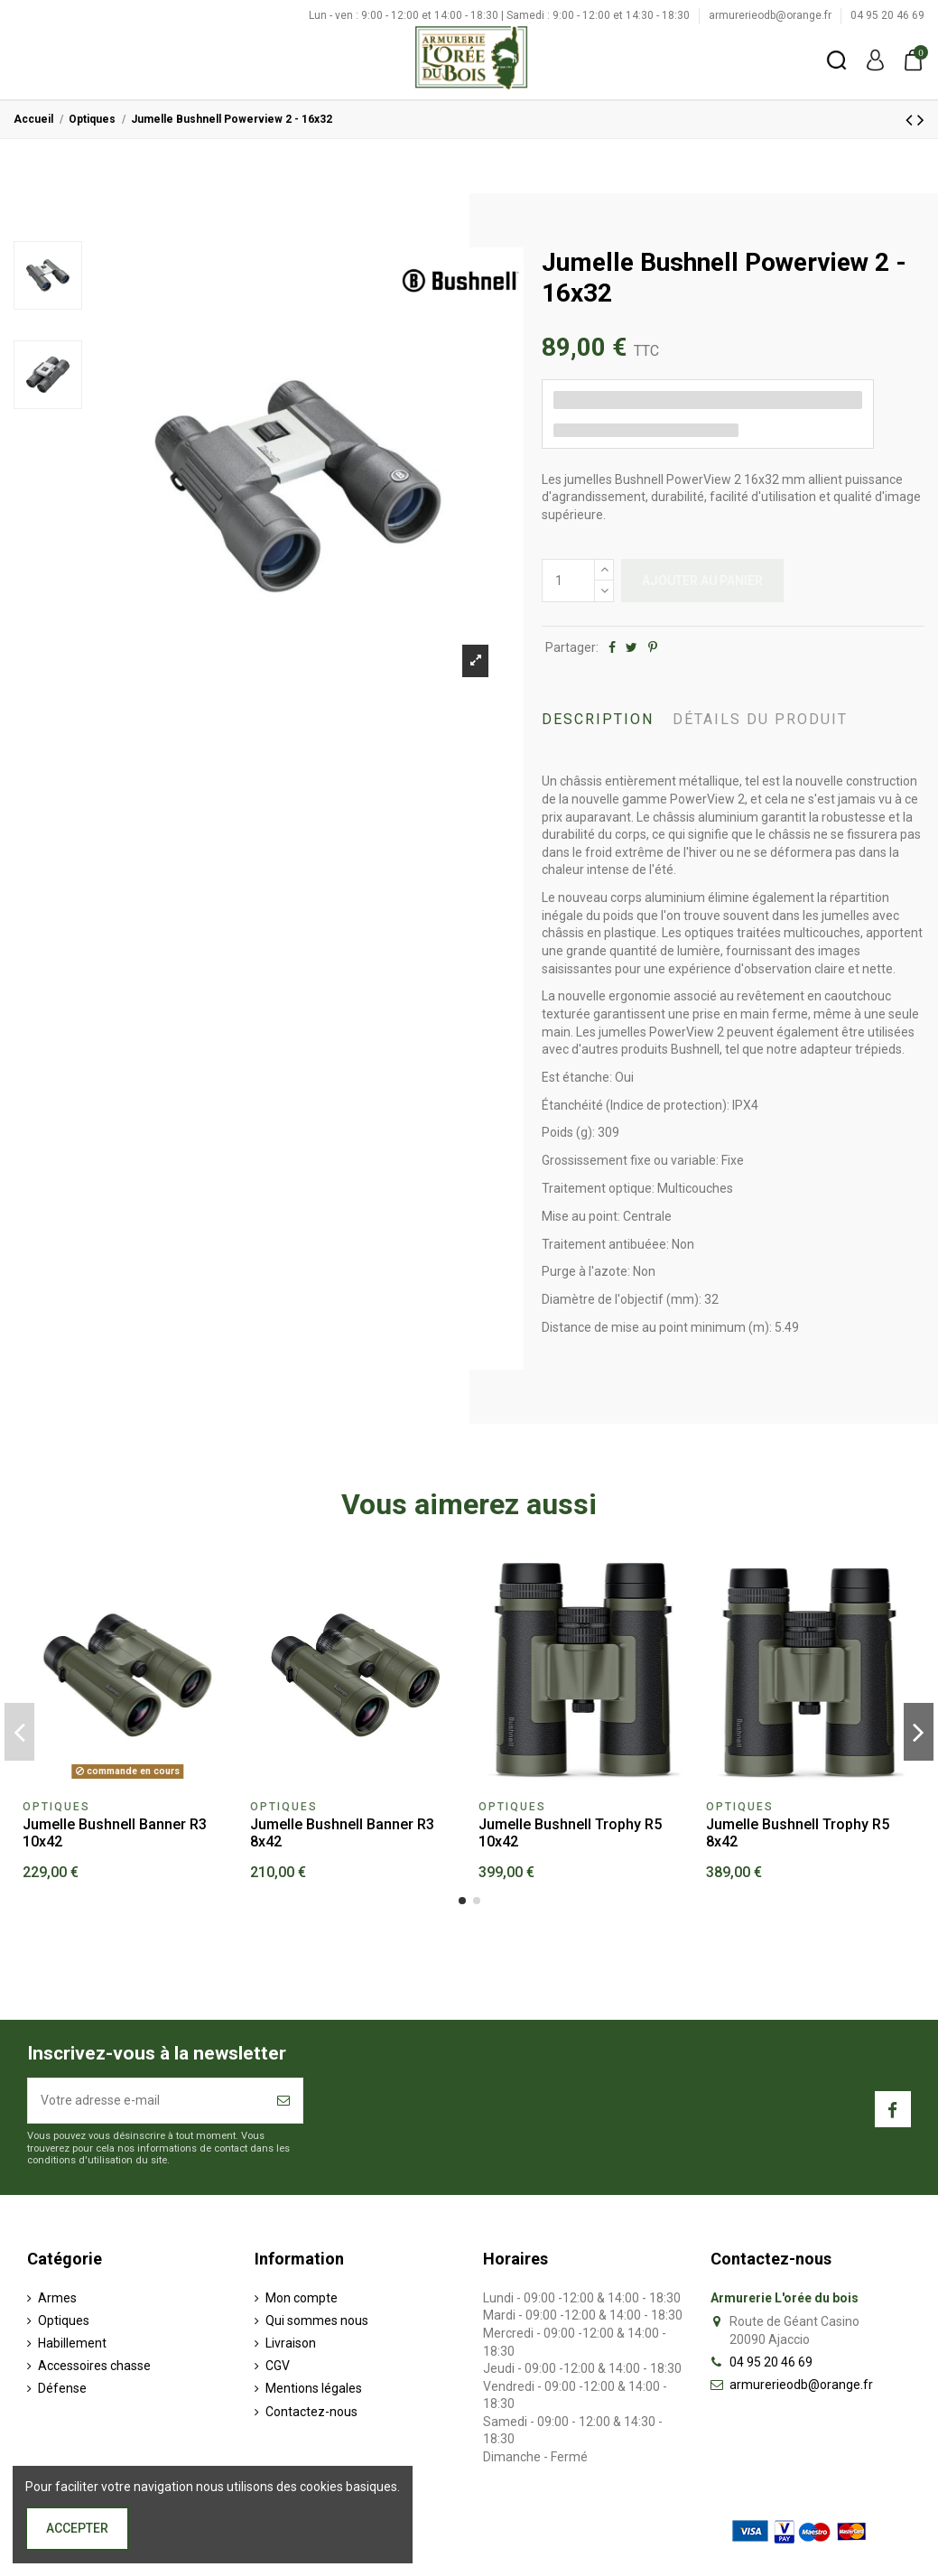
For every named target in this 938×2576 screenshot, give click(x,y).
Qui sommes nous (316, 2320)
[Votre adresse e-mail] (146, 2100)
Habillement (72, 2343)
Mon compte (301, 2298)
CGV (277, 2365)
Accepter (77, 2528)
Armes (57, 2298)
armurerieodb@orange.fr (771, 15)
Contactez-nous (311, 2411)
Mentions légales (313, 2388)
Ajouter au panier (702, 580)
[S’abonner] (283, 2100)
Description (598, 719)
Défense (62, 2388)
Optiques (63, 2320)
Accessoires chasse (94, 2365)
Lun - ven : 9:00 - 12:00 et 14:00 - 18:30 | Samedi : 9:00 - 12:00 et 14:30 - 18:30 (500, 15)
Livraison (290, 2343)
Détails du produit (760, 719)
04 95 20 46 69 (887, 15)
